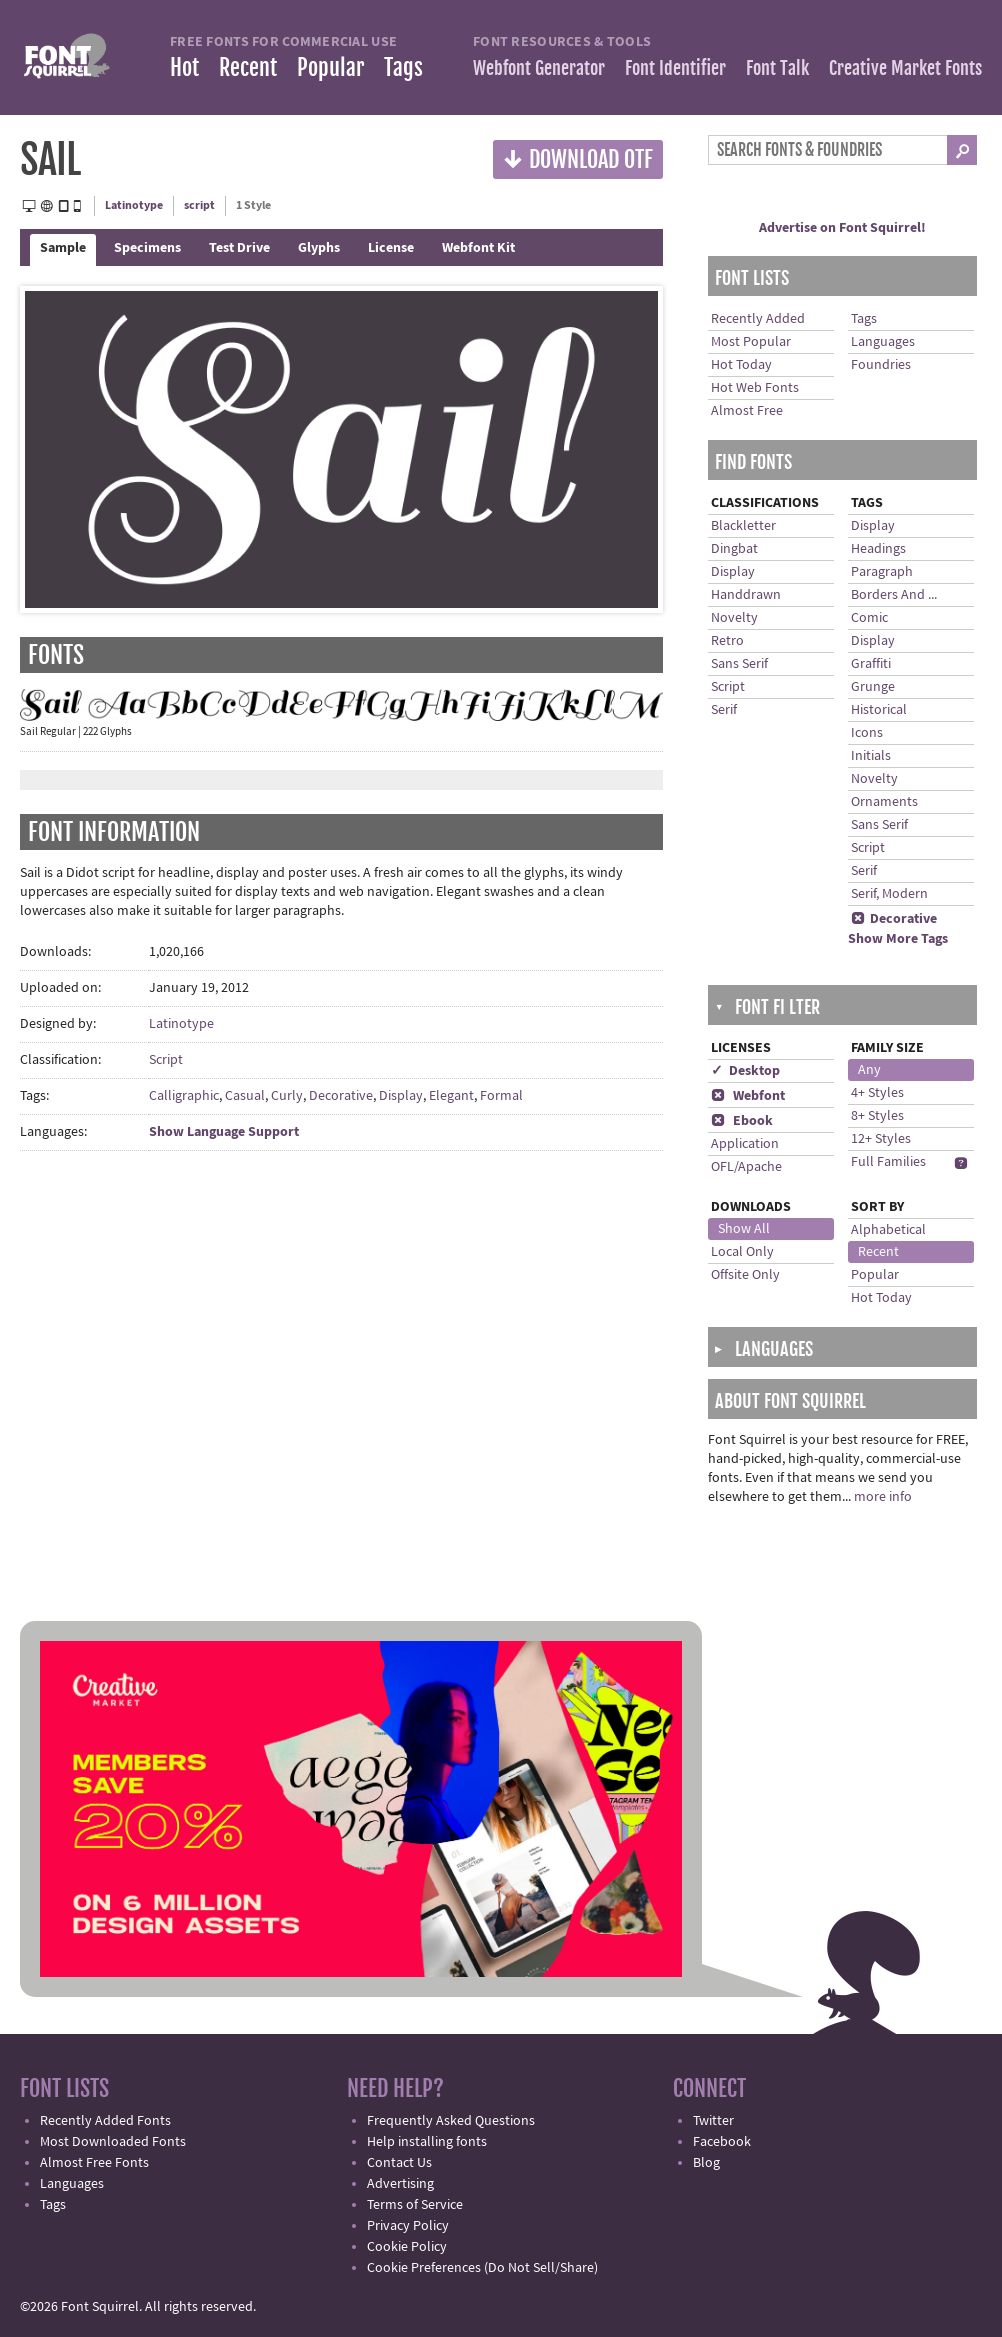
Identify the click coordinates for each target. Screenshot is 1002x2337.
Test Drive (239, 248)
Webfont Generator (539, 68)
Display (401, 1096)
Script (166, 1060)
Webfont (748, 1096)
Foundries (881, 365)
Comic (869, 618)
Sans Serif (739, 664)
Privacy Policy (408, 2226)
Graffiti (871, 664)
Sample (63, 248)
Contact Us (399, 2163)
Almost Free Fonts (94, 2163)
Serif (724, 710)
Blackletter (743, 526)
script (199, 205)
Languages (883, 342)
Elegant (451, 1096)
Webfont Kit (478, 248)
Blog (706, 2163)
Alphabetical (888, 1230)
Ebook (742, 1121)
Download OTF (578, 158)
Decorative (341, 1096)
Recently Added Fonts (105, 2121)
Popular (330, 67)
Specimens (147, 248)
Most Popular (751, 342)
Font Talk (777, 68)
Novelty (734, 618)
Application (745, 1144)
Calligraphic (184, 1096)
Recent (248, 67)
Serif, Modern (889, 894)
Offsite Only (745, 1275)
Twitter (713, 2121)
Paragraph (882, 572)
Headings (878, 549)
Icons (867, 733)
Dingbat (734, 549)
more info (883, 1497)
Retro (727, 641)
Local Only (742, 1252)
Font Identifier (675, 68)
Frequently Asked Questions (451, 2121)
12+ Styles (881, 1139)
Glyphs (319, 248)
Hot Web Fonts (755, 388)
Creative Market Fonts (905, 68)
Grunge (873, 687)
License (391, 248)
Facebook (722, 2142)
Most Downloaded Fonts (113, 2142)
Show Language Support (224, 1132)
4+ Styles (877, 1093)
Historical (879, 710)
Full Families (888, 1162)
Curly (287, 1096)
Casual (245, 1096)
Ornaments (884, 802)
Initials (871, 756)
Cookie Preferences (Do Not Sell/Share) (482, 2268)
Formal (501, 1096)
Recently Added (758, 319)
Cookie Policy (407, 2247)
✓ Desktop (745, 1071)
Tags (403, 67)
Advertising (400, 2184)
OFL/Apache (746, 1167)
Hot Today (741, 365)
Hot (184, 67)
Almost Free (747, 411)
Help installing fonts (427, 2142)
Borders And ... (894, 595)
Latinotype (134, 205)
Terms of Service (415, 2205)
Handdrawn (746, 595)
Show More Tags (898, 939)
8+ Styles (877, 1116)
